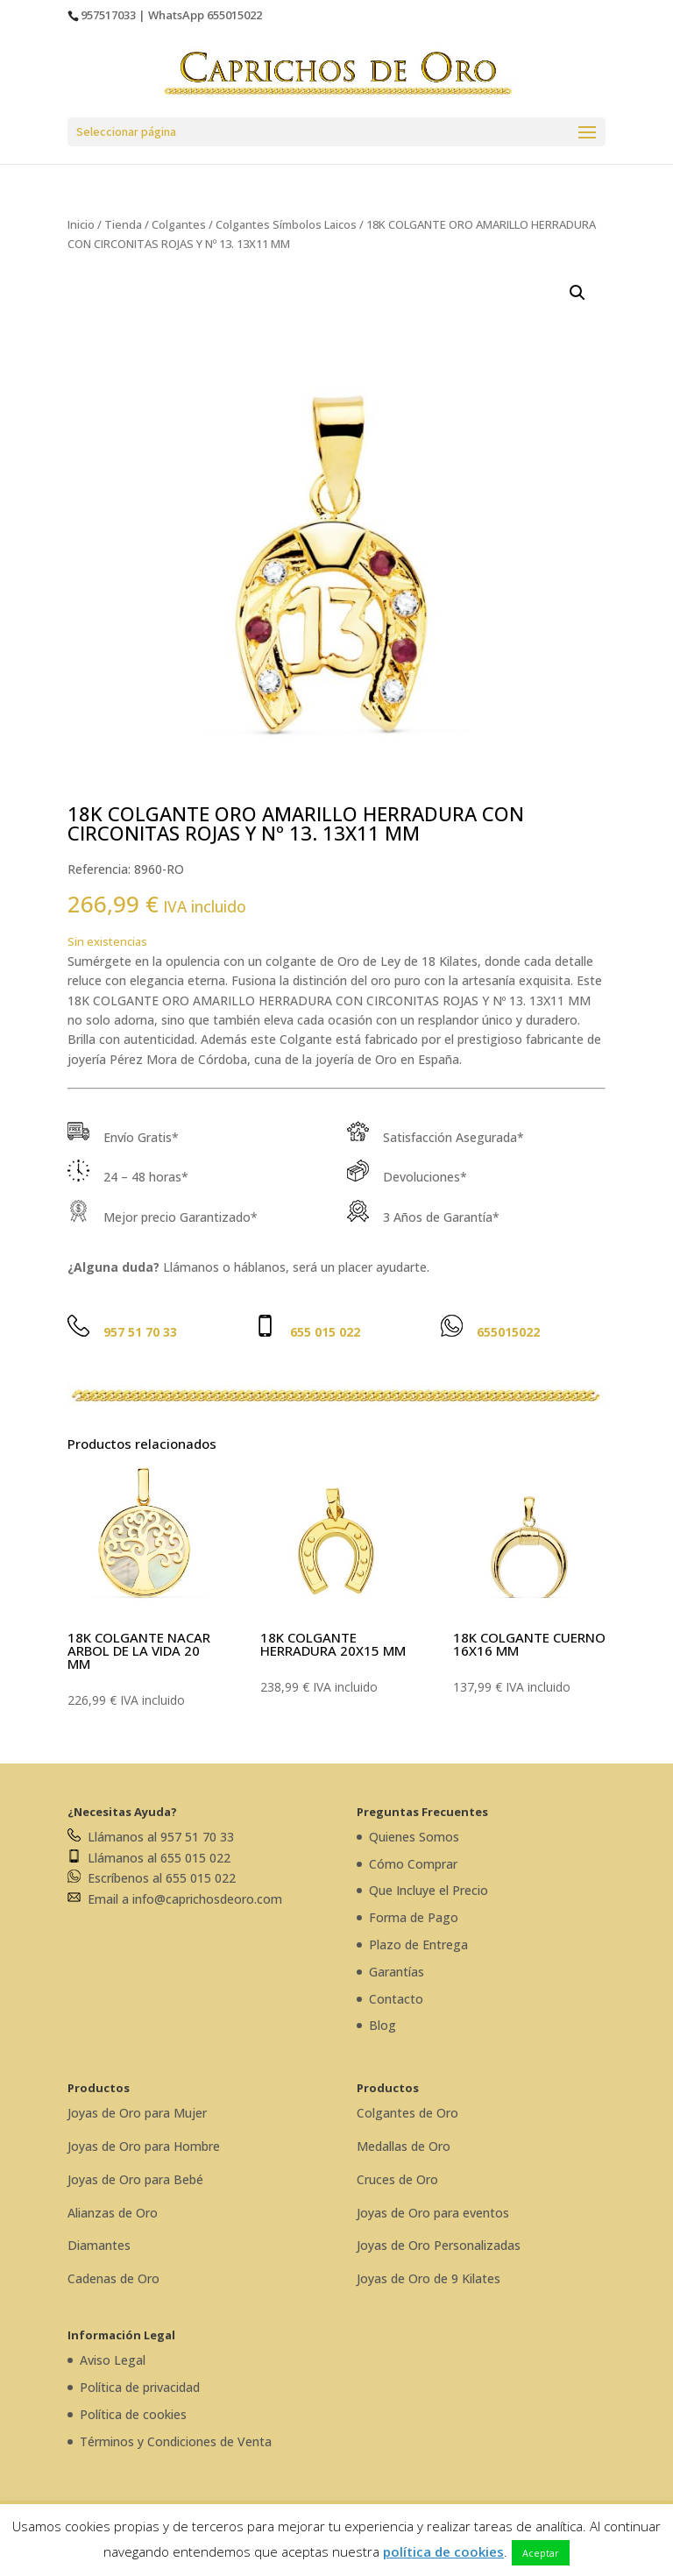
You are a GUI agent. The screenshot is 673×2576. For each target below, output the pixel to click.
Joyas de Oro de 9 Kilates (428, 2278)
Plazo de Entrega (418, 1944)
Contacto (396, 1999)
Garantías (396, 1971)
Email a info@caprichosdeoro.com (174, 1899)
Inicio (81, 224)
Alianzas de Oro (112, 2212)
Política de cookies (133, 2414)
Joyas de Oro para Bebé (135, 2179)
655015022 (234, 15)
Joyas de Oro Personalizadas (439, 2245)
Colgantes (179, 224)
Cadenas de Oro (113, 2278)
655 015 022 (325, 1331)
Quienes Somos (414, 1836)
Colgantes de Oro (407, 2112)
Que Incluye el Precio (428, 1890)
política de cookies (443, 2551)
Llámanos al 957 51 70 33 (150, 1836)
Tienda (123, 224)
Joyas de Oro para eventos (433, 2212)
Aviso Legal (112, 2360)
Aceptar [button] (540, 2552)
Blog (382, 2025)
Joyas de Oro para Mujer (137, 2112)
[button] (577, 293)
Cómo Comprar (413, 1864)
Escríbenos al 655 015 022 (151, 1878)
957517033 (108, 15)
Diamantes (99, 2245)
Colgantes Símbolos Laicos (286, 224)
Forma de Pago (413, 1917)
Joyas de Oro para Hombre (143, 2146)
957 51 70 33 (140, 1331)
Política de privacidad (140, 2387)
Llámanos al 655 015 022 (148, 1857)
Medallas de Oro (403, 2146)
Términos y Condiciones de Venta (176, 2441)
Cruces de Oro (397, 2179)
